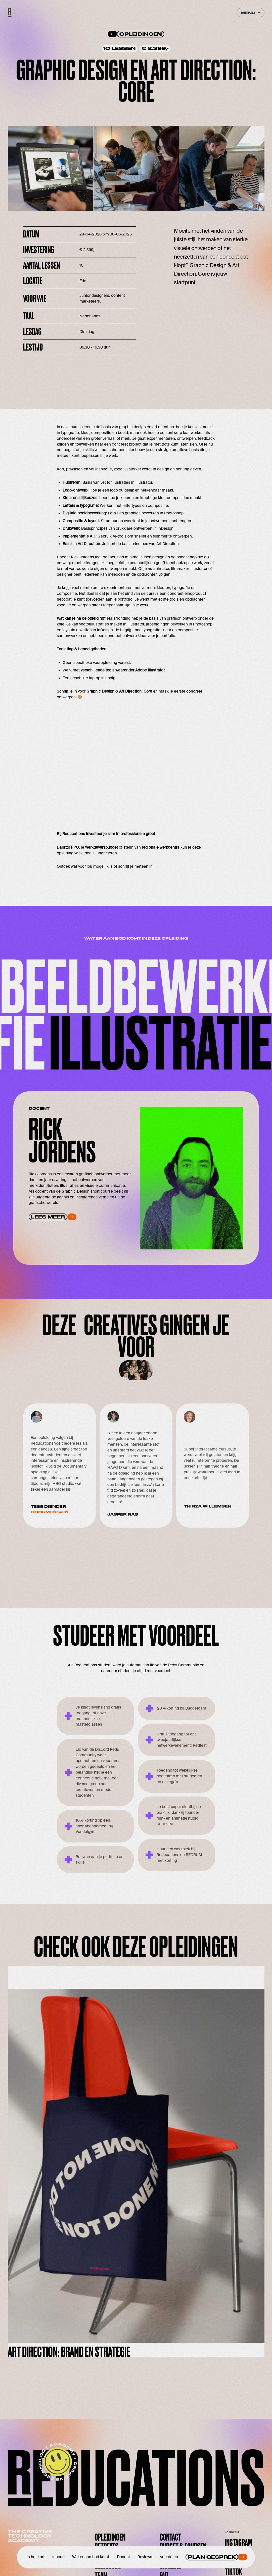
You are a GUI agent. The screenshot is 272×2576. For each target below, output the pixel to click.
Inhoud (58, 2557)
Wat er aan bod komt (90, 2557)
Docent (123, 2557)
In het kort (35, 2557)
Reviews (145, 2557)
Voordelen (169, 2557)
